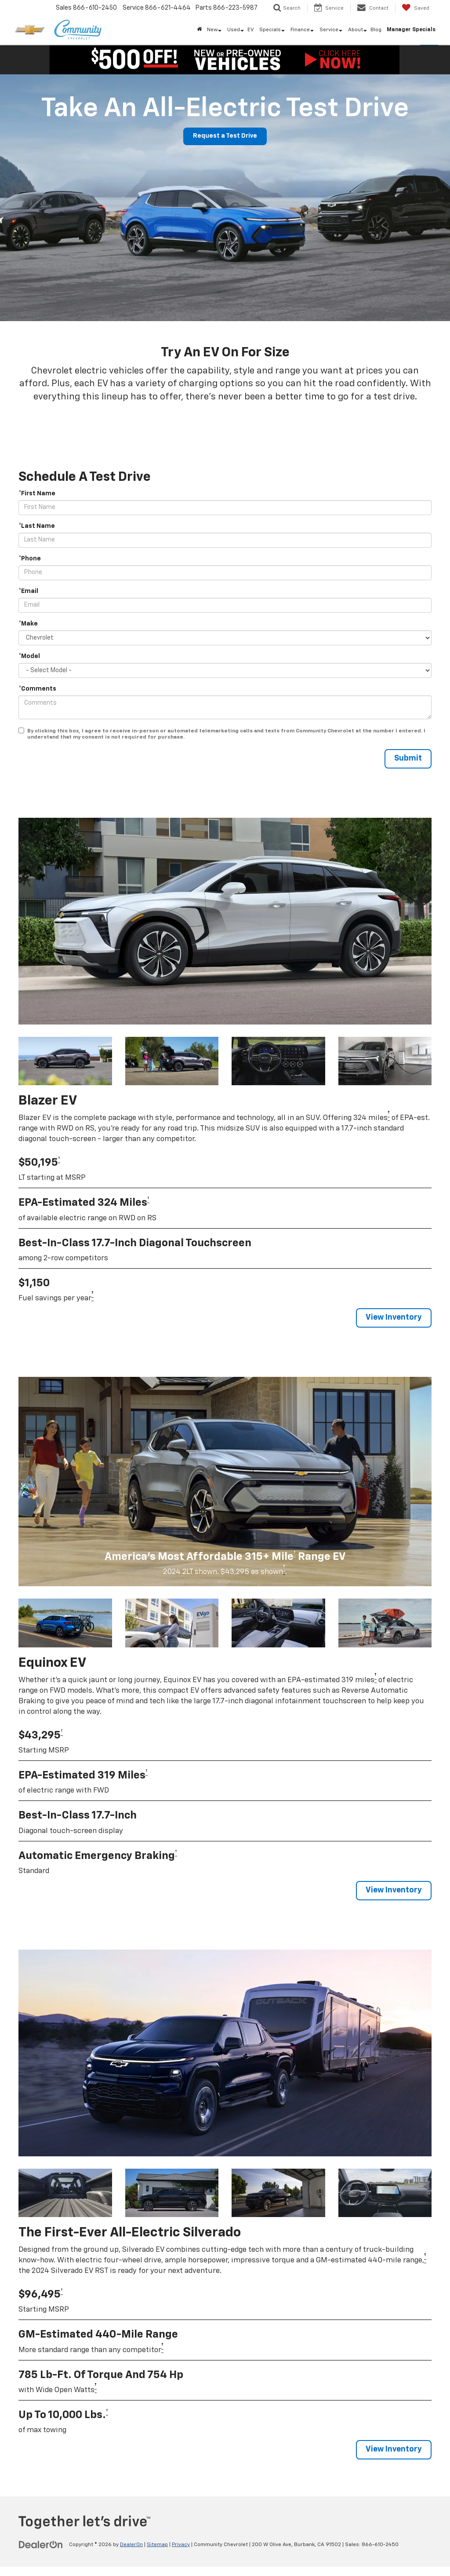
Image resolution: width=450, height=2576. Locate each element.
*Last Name (36, 526)
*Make (28, 624)
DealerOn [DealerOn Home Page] (131, 2545)
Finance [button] (300, 30)
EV (250, 30)
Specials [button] (270, 30)
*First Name (36, 493)
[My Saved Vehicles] (415, 8)
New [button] (212, 30)
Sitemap (157, 2545)
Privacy (181, 2545)
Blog (375, 30)
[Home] (199, 30)
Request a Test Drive (225, 136)
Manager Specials (411, 30)
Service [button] (328, 30)
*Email (28, 591)
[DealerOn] (40, 2545)
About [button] (355, 30)
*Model (29, 656)
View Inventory (393, 1318)
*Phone (29, 559)
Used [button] (233, 30)
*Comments (37, 689)
